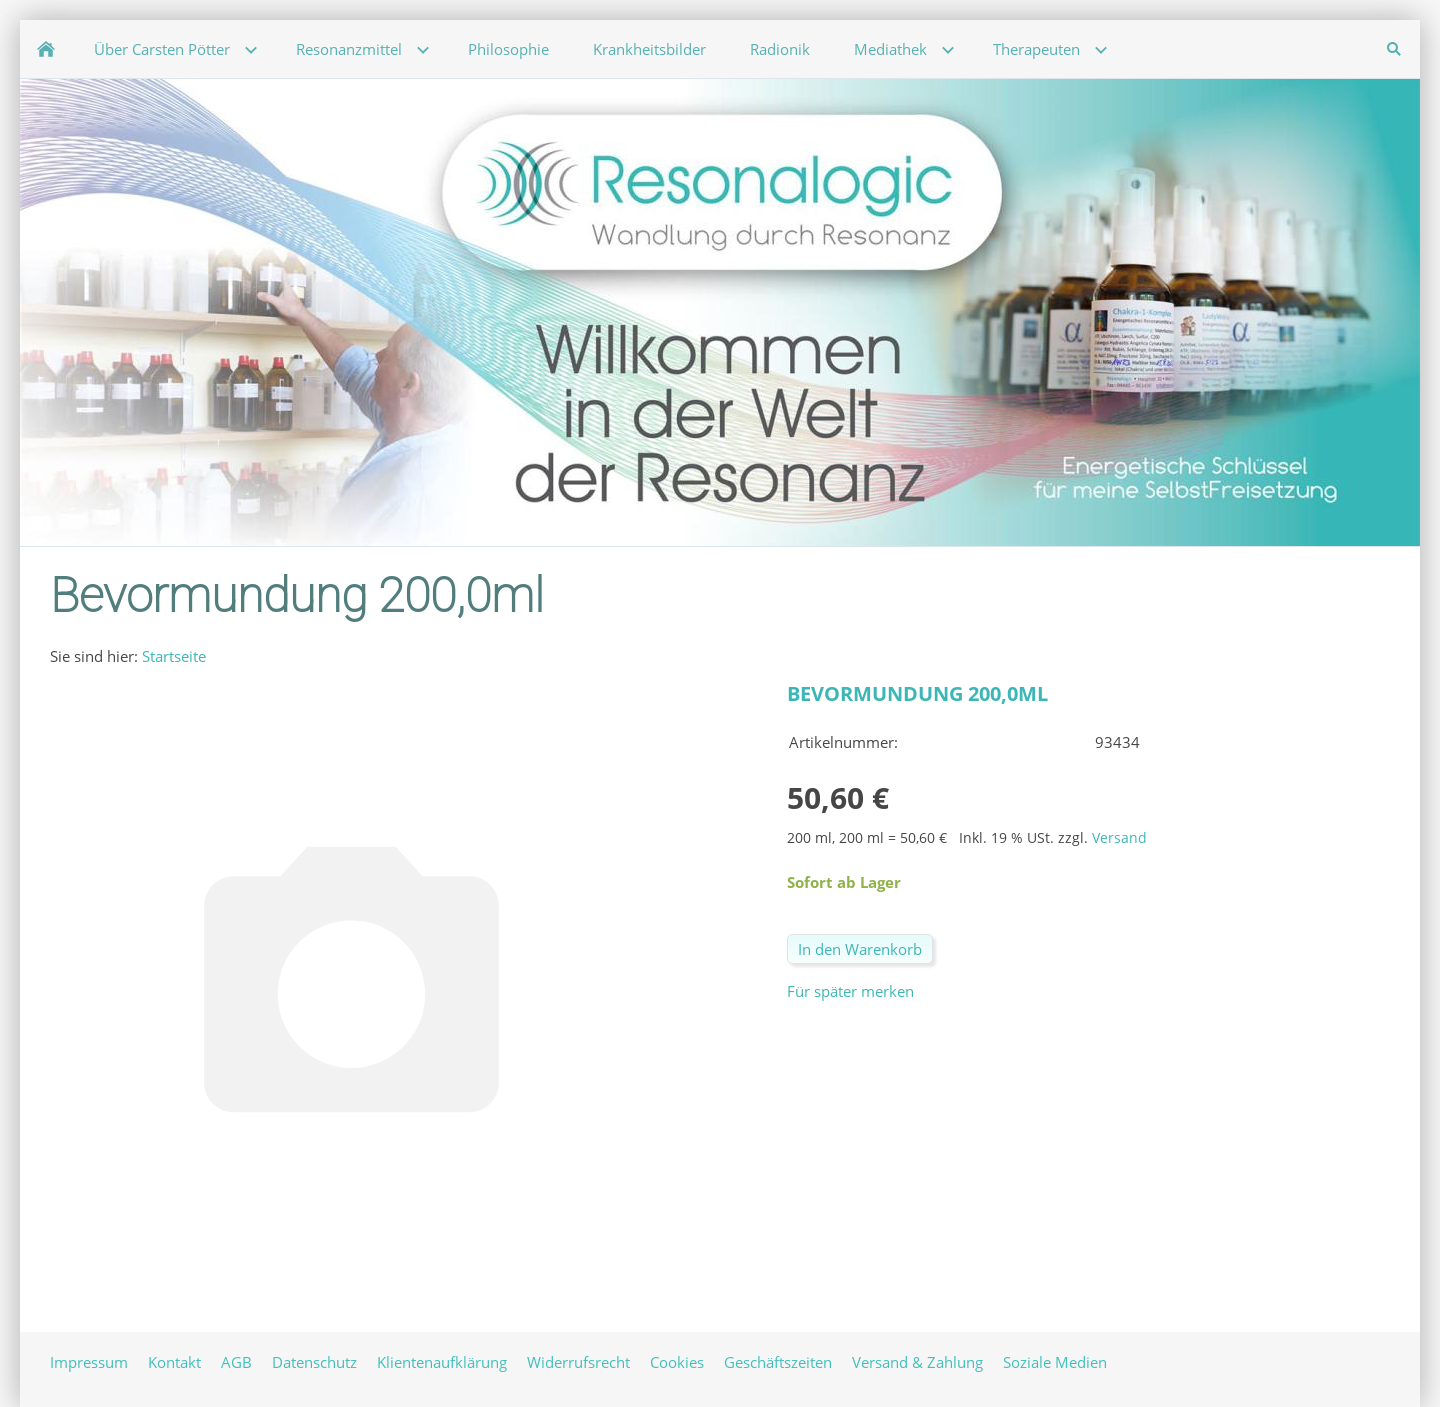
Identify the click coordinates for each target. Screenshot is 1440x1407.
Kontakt (174, 1362)
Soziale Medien (1055, 1362)
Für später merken (850, 991)
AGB (236, 1362)
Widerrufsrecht (578, 1362)
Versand (1119, 838)
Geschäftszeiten (778, 1362)
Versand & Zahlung (917, 1362)
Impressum (89, 1362)
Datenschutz (314, 1362)
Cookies (677, 1362)
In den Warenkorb (860, 949)
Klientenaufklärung (442, 1362)
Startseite (174, 656)
